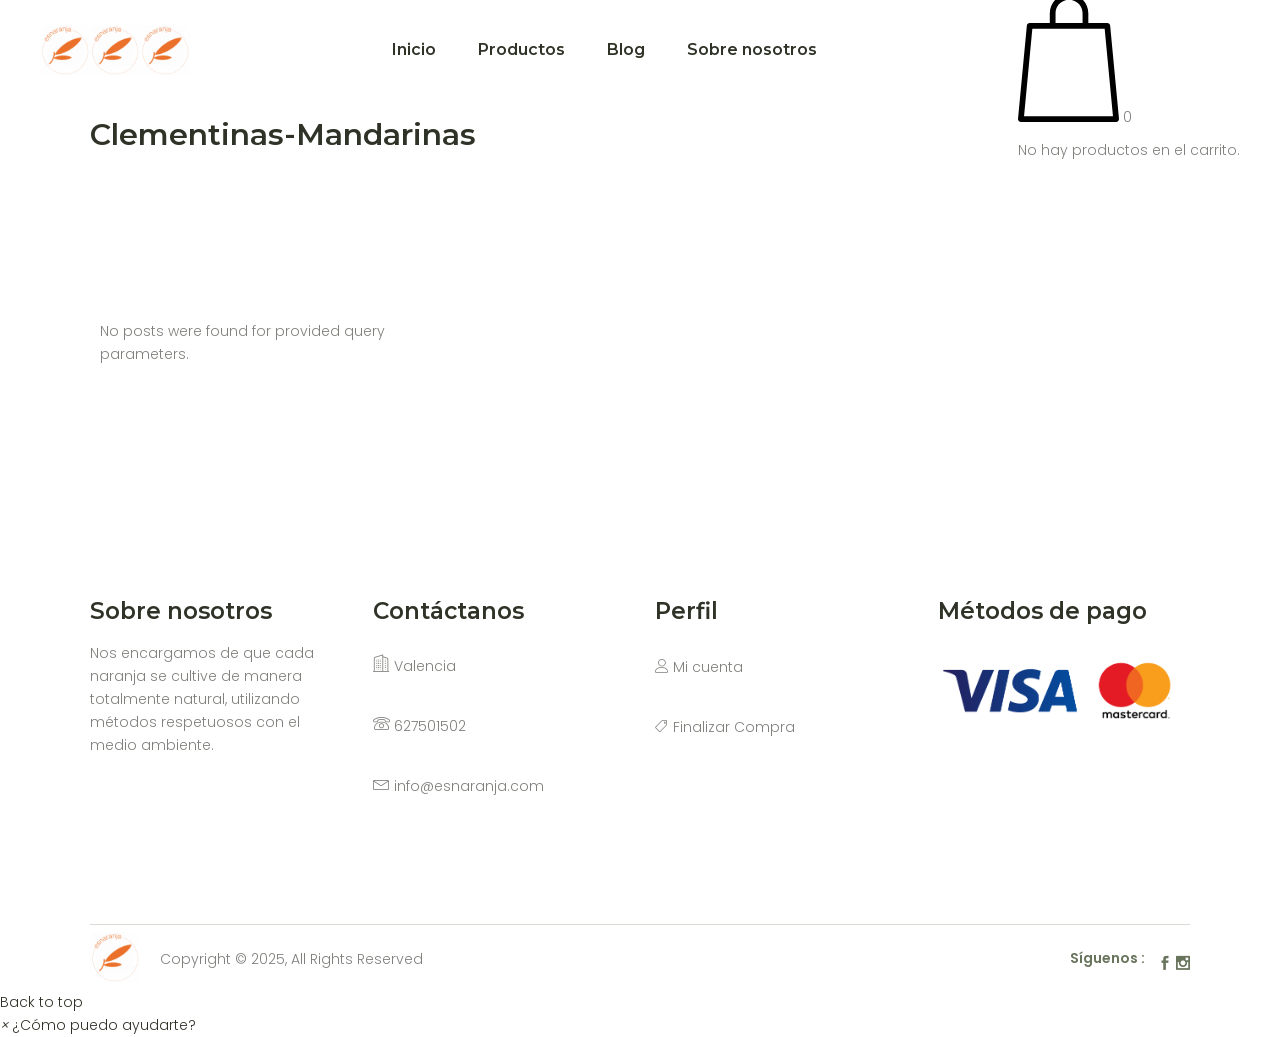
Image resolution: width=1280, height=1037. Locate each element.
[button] (98, 1025)
